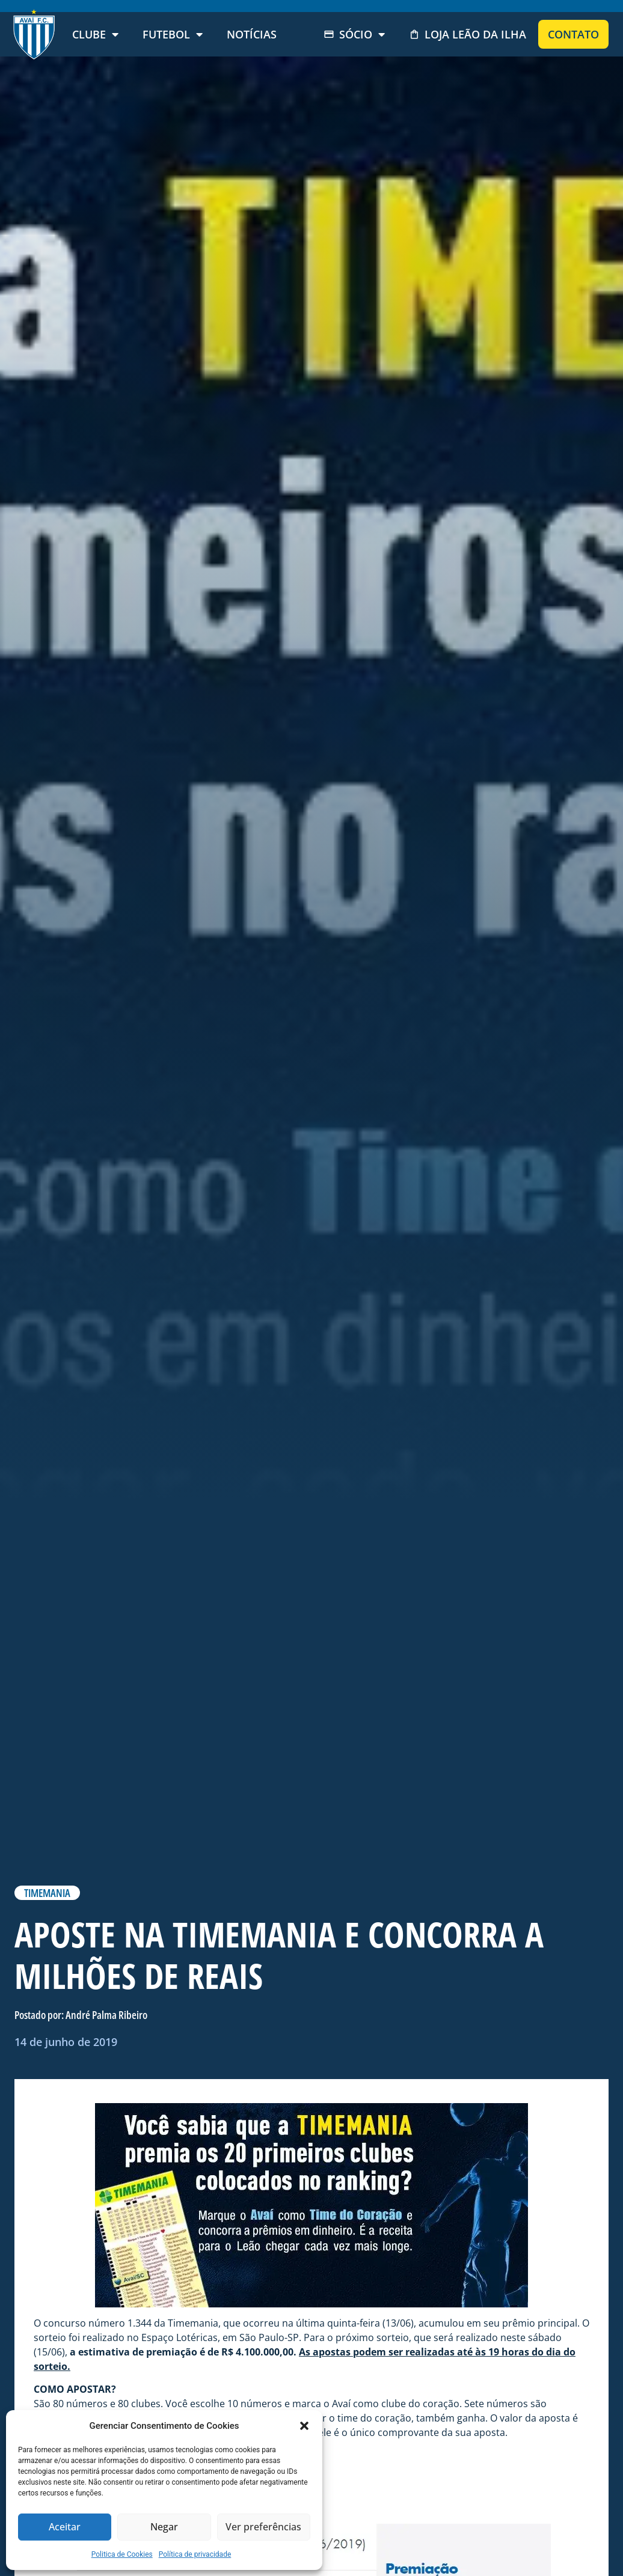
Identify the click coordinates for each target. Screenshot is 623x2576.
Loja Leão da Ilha (467, 34)
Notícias (252, 34)
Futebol (173, 34)
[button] (304, 2426)
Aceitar (64, 2527)
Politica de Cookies (122, 2554)
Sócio (354, 34)
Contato (573, 34)
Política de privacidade (195, 2554)
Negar (164, 2527)
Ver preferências (264, 2527)
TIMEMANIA (47, 1893)
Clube (95, 34)
